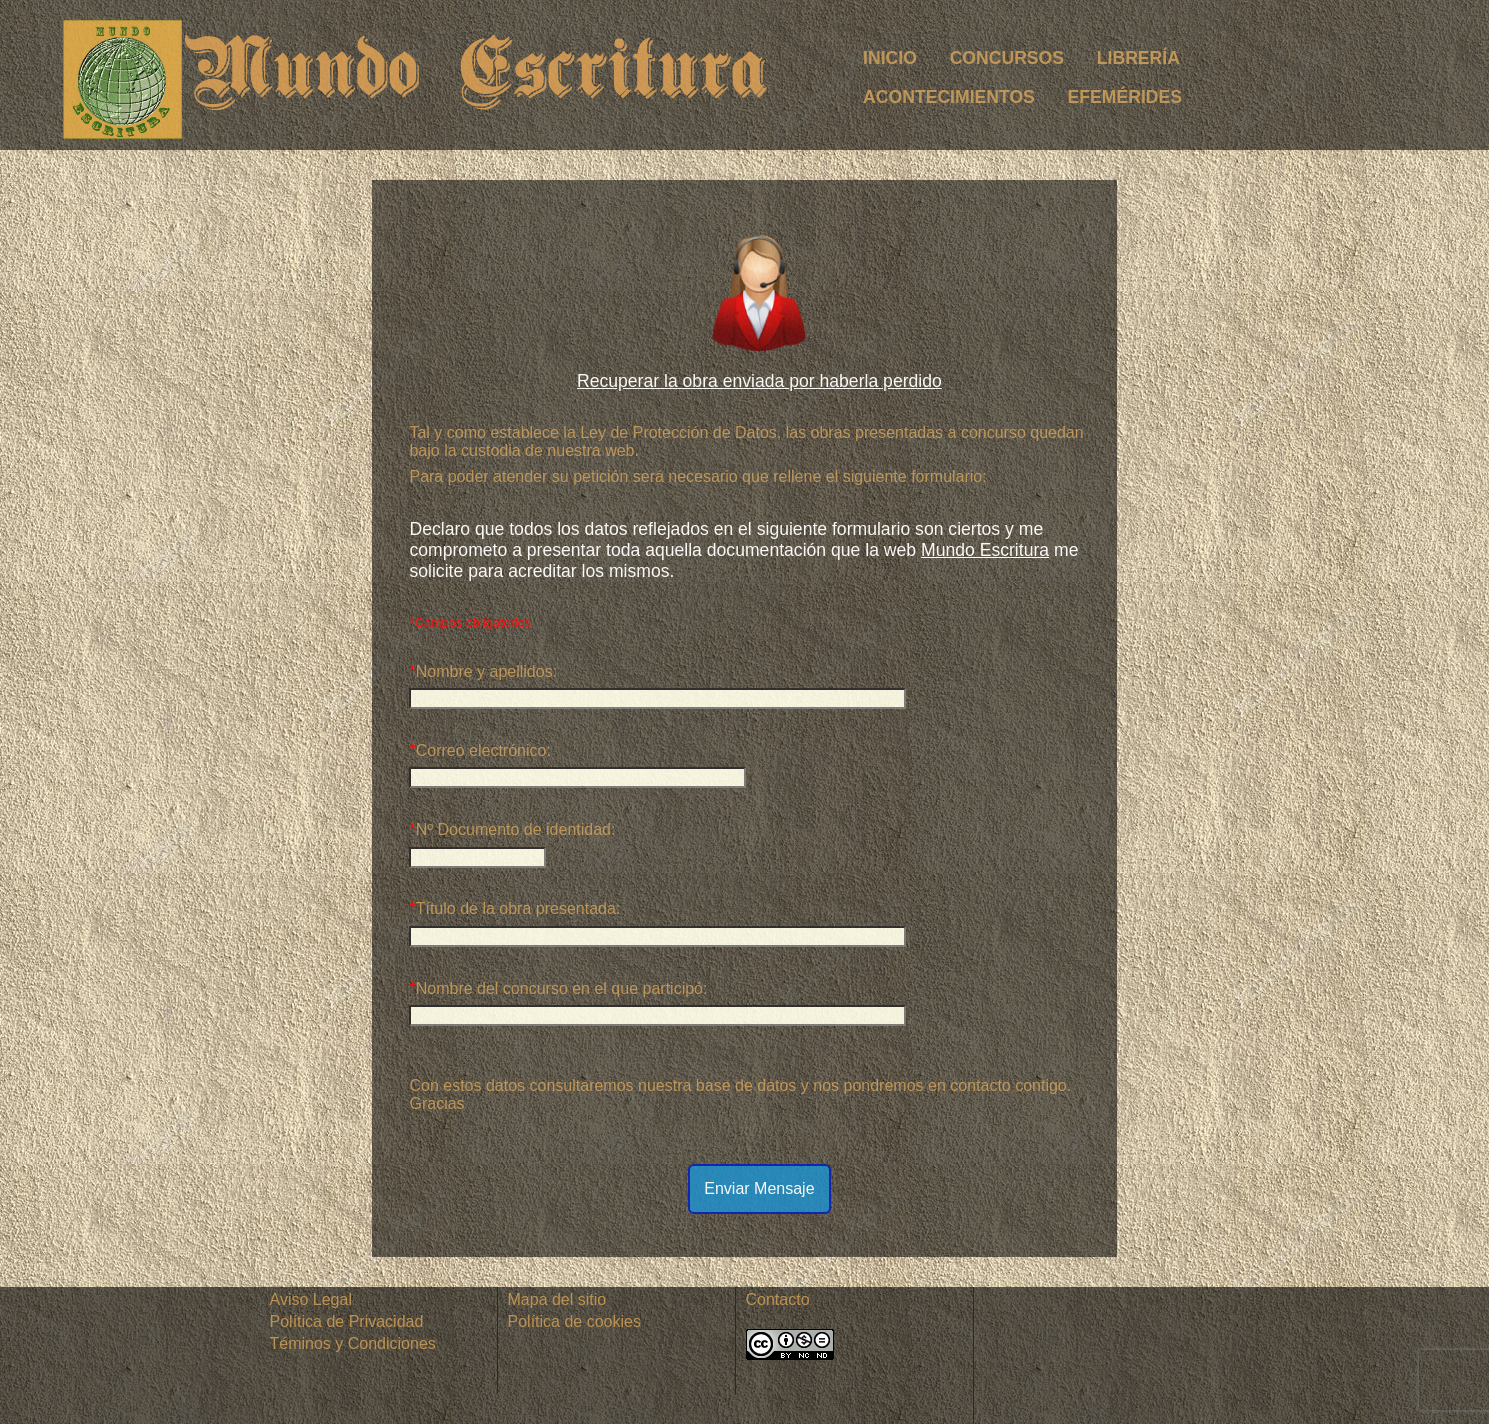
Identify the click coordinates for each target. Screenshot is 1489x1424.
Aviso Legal (311, 1299)
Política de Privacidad (347, 1321)
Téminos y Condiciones (353, 1343)
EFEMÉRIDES (1125, 97)
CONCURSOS (1007, 58)
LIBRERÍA (1138, 58)
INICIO (890, 58)
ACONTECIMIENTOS (949, 97)
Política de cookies (574, 1321)
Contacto (778, 1299)
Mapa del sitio (557, 1299)
